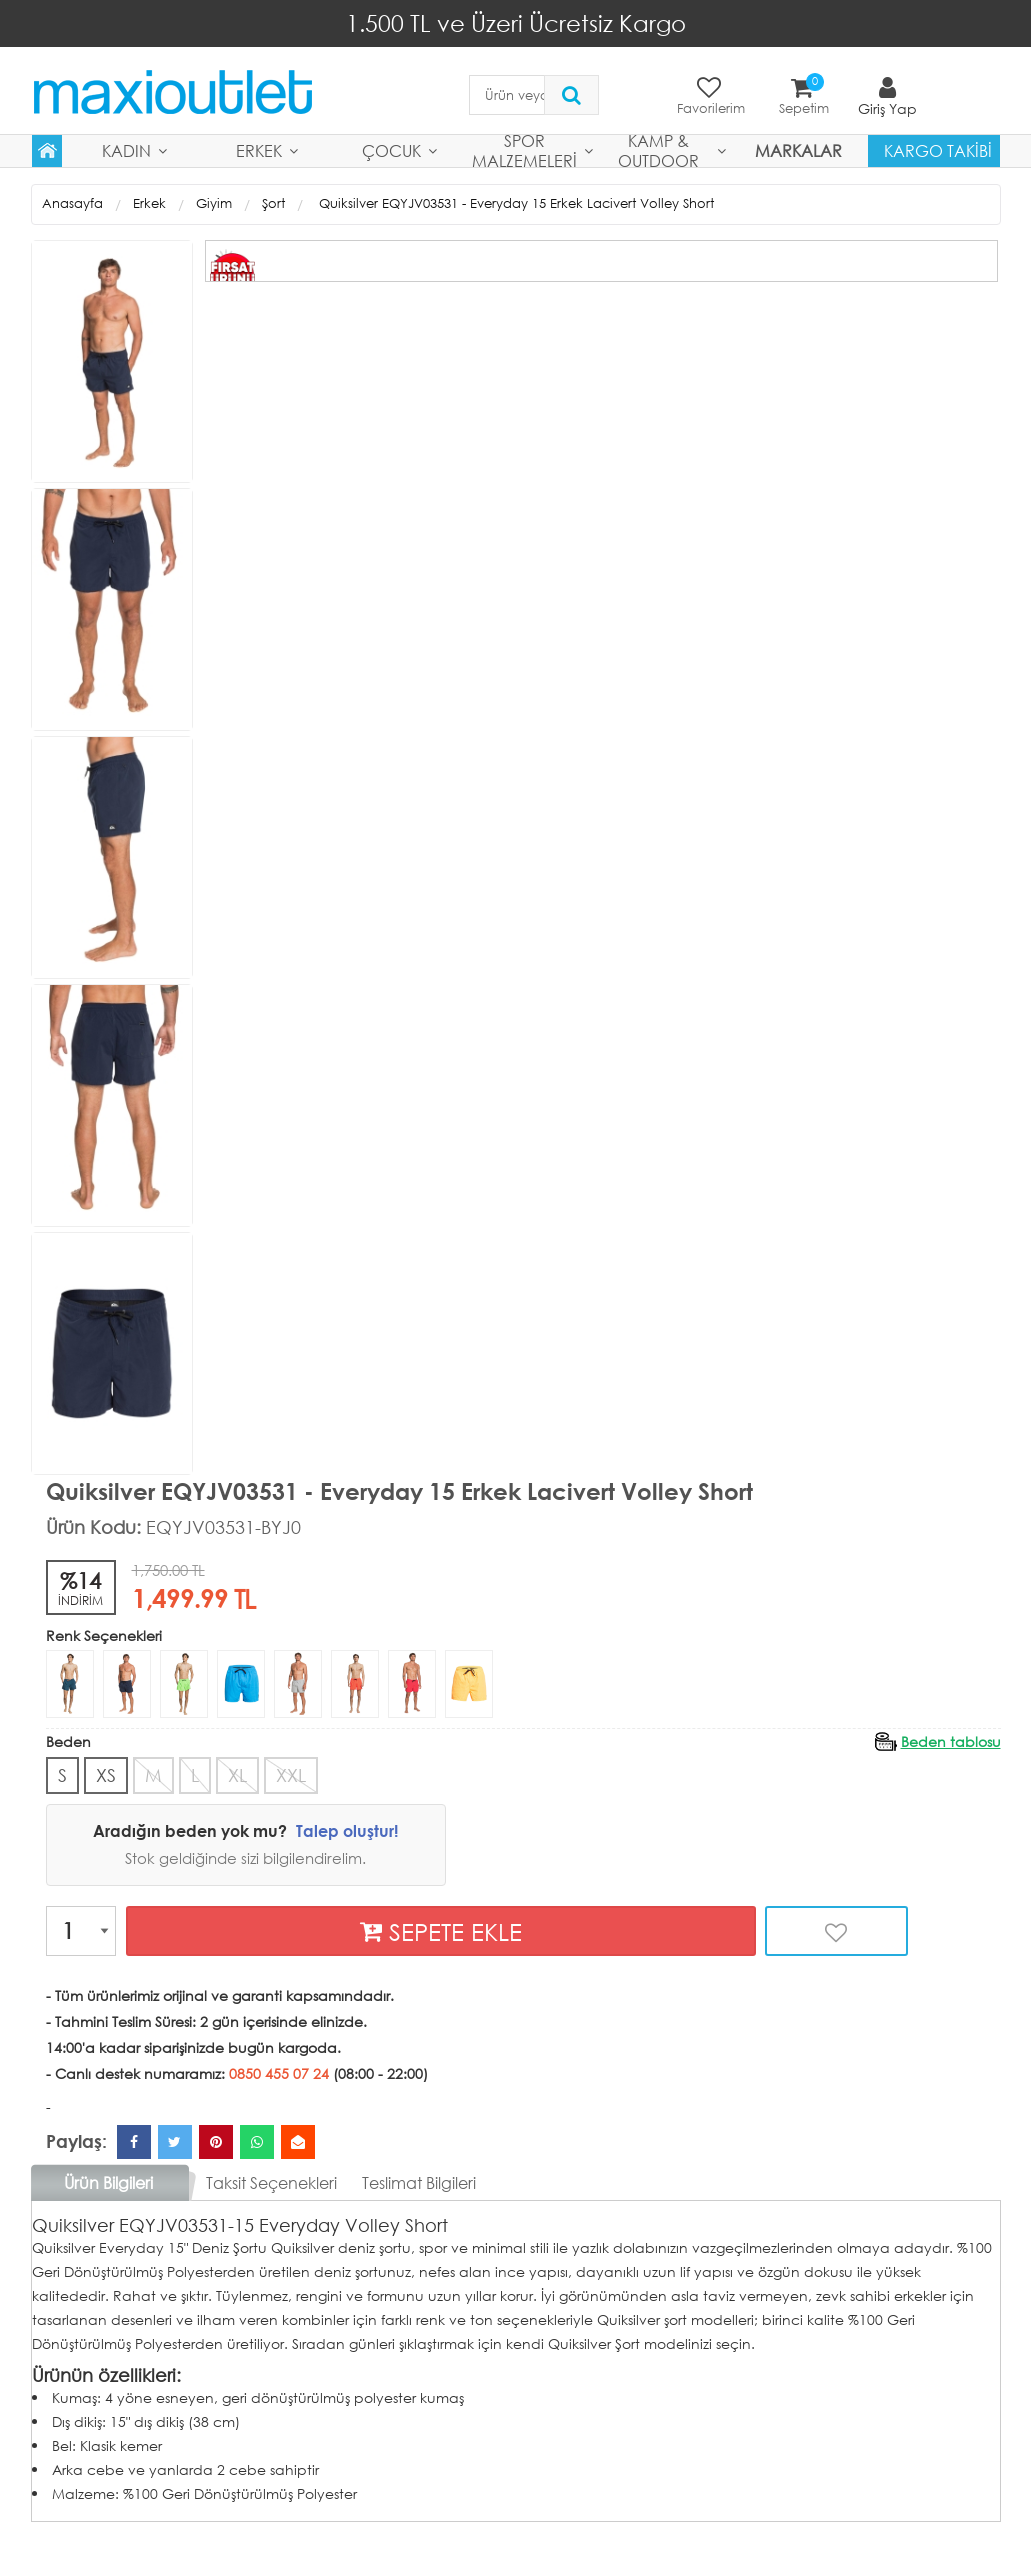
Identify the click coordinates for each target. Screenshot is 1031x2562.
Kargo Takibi (938, 150)
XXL (291, 1774)
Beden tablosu (951, 1740)
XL (237, 1774)
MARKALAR (798, 150)
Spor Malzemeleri (524, 151)
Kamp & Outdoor (658, 151)
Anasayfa (72, 203)
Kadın (126, 150)
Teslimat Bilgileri (419, 2181)
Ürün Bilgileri (108, 2181)
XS (106, 1774)
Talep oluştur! (347, 1830)
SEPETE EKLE (441, 1930)
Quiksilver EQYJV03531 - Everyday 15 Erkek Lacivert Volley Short (514, 203)
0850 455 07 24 (279, 2072)
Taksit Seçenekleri (271, 2181)
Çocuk (391, 150)
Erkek (259, 150)
